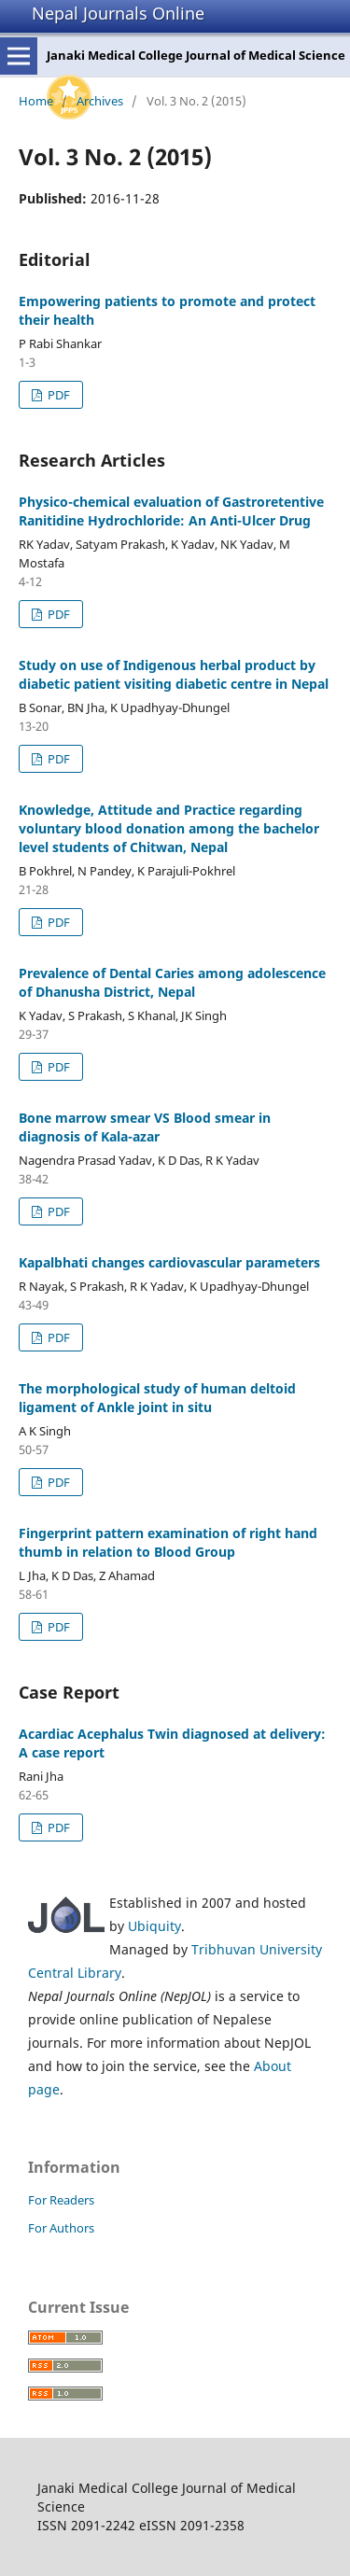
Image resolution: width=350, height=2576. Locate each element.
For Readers (61, 2199)
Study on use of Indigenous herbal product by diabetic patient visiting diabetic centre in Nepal (174, 674)
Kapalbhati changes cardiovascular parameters (169, 1262)
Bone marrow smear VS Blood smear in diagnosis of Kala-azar (145, 1127)
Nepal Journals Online (118, 13)
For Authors (61, 2227)
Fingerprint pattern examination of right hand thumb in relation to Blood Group (168, 1542)
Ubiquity (154, 1926)
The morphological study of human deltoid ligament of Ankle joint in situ (157, 1397)
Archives (100, 100)
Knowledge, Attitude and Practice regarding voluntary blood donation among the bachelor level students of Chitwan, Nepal (169, 828)
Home (36, 100)
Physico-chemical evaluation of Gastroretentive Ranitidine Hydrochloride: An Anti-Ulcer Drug (171, 511)
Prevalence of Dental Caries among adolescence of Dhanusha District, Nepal (172, 982)
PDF (57, 394)
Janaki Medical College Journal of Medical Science (196, 55)
